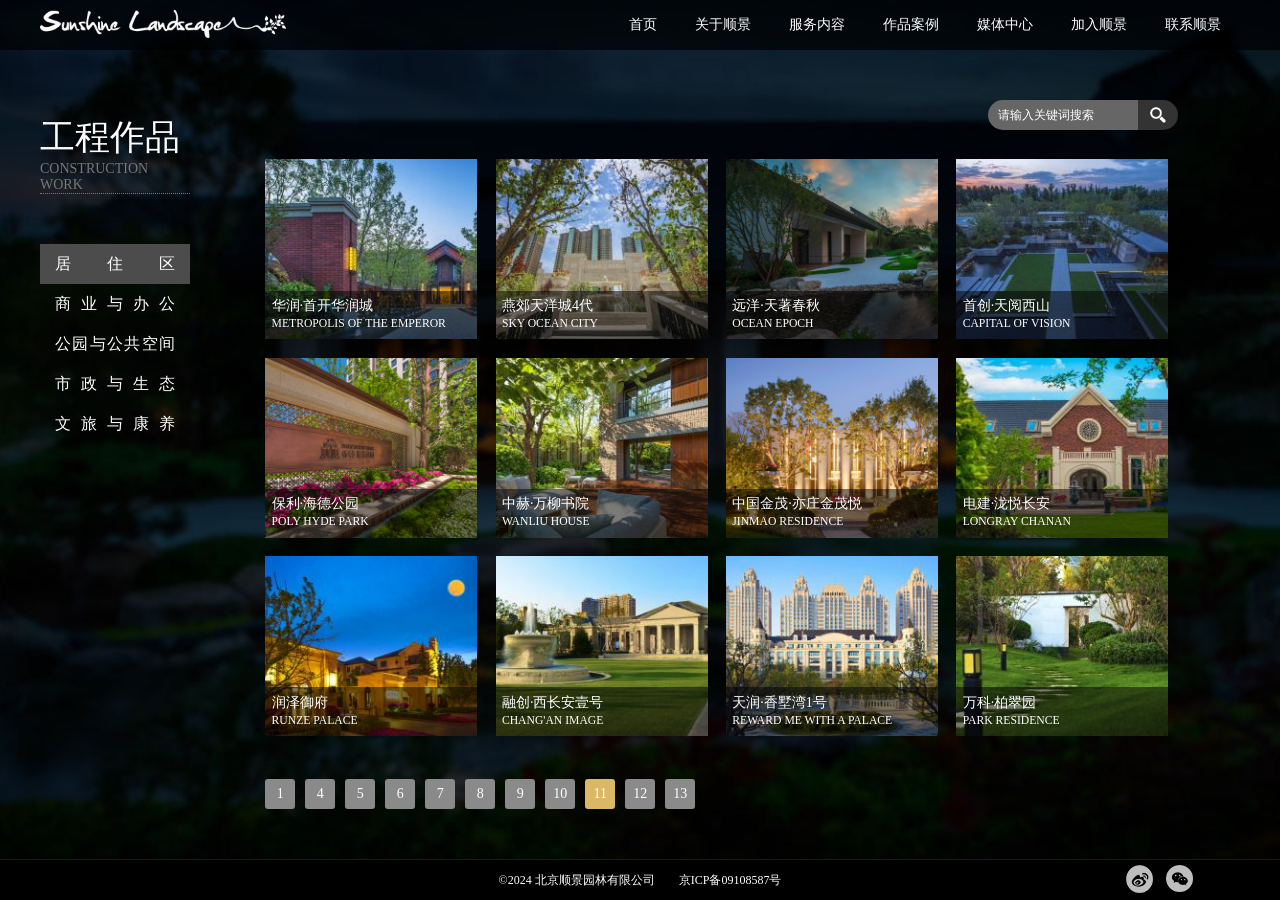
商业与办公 (115, 303)
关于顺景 (723, 24)
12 (640, 793)
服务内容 (817, 24)
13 (680, 793)
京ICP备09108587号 (730, 880)
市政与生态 (115, 383)
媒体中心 (1005, 24)
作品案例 (911, 24)
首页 (643, 24)
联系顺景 (1193, 24)
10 (560, 793)
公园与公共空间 (115, 343)
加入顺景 (1099, 24)
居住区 (115, 263)
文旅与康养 (115, 423)
